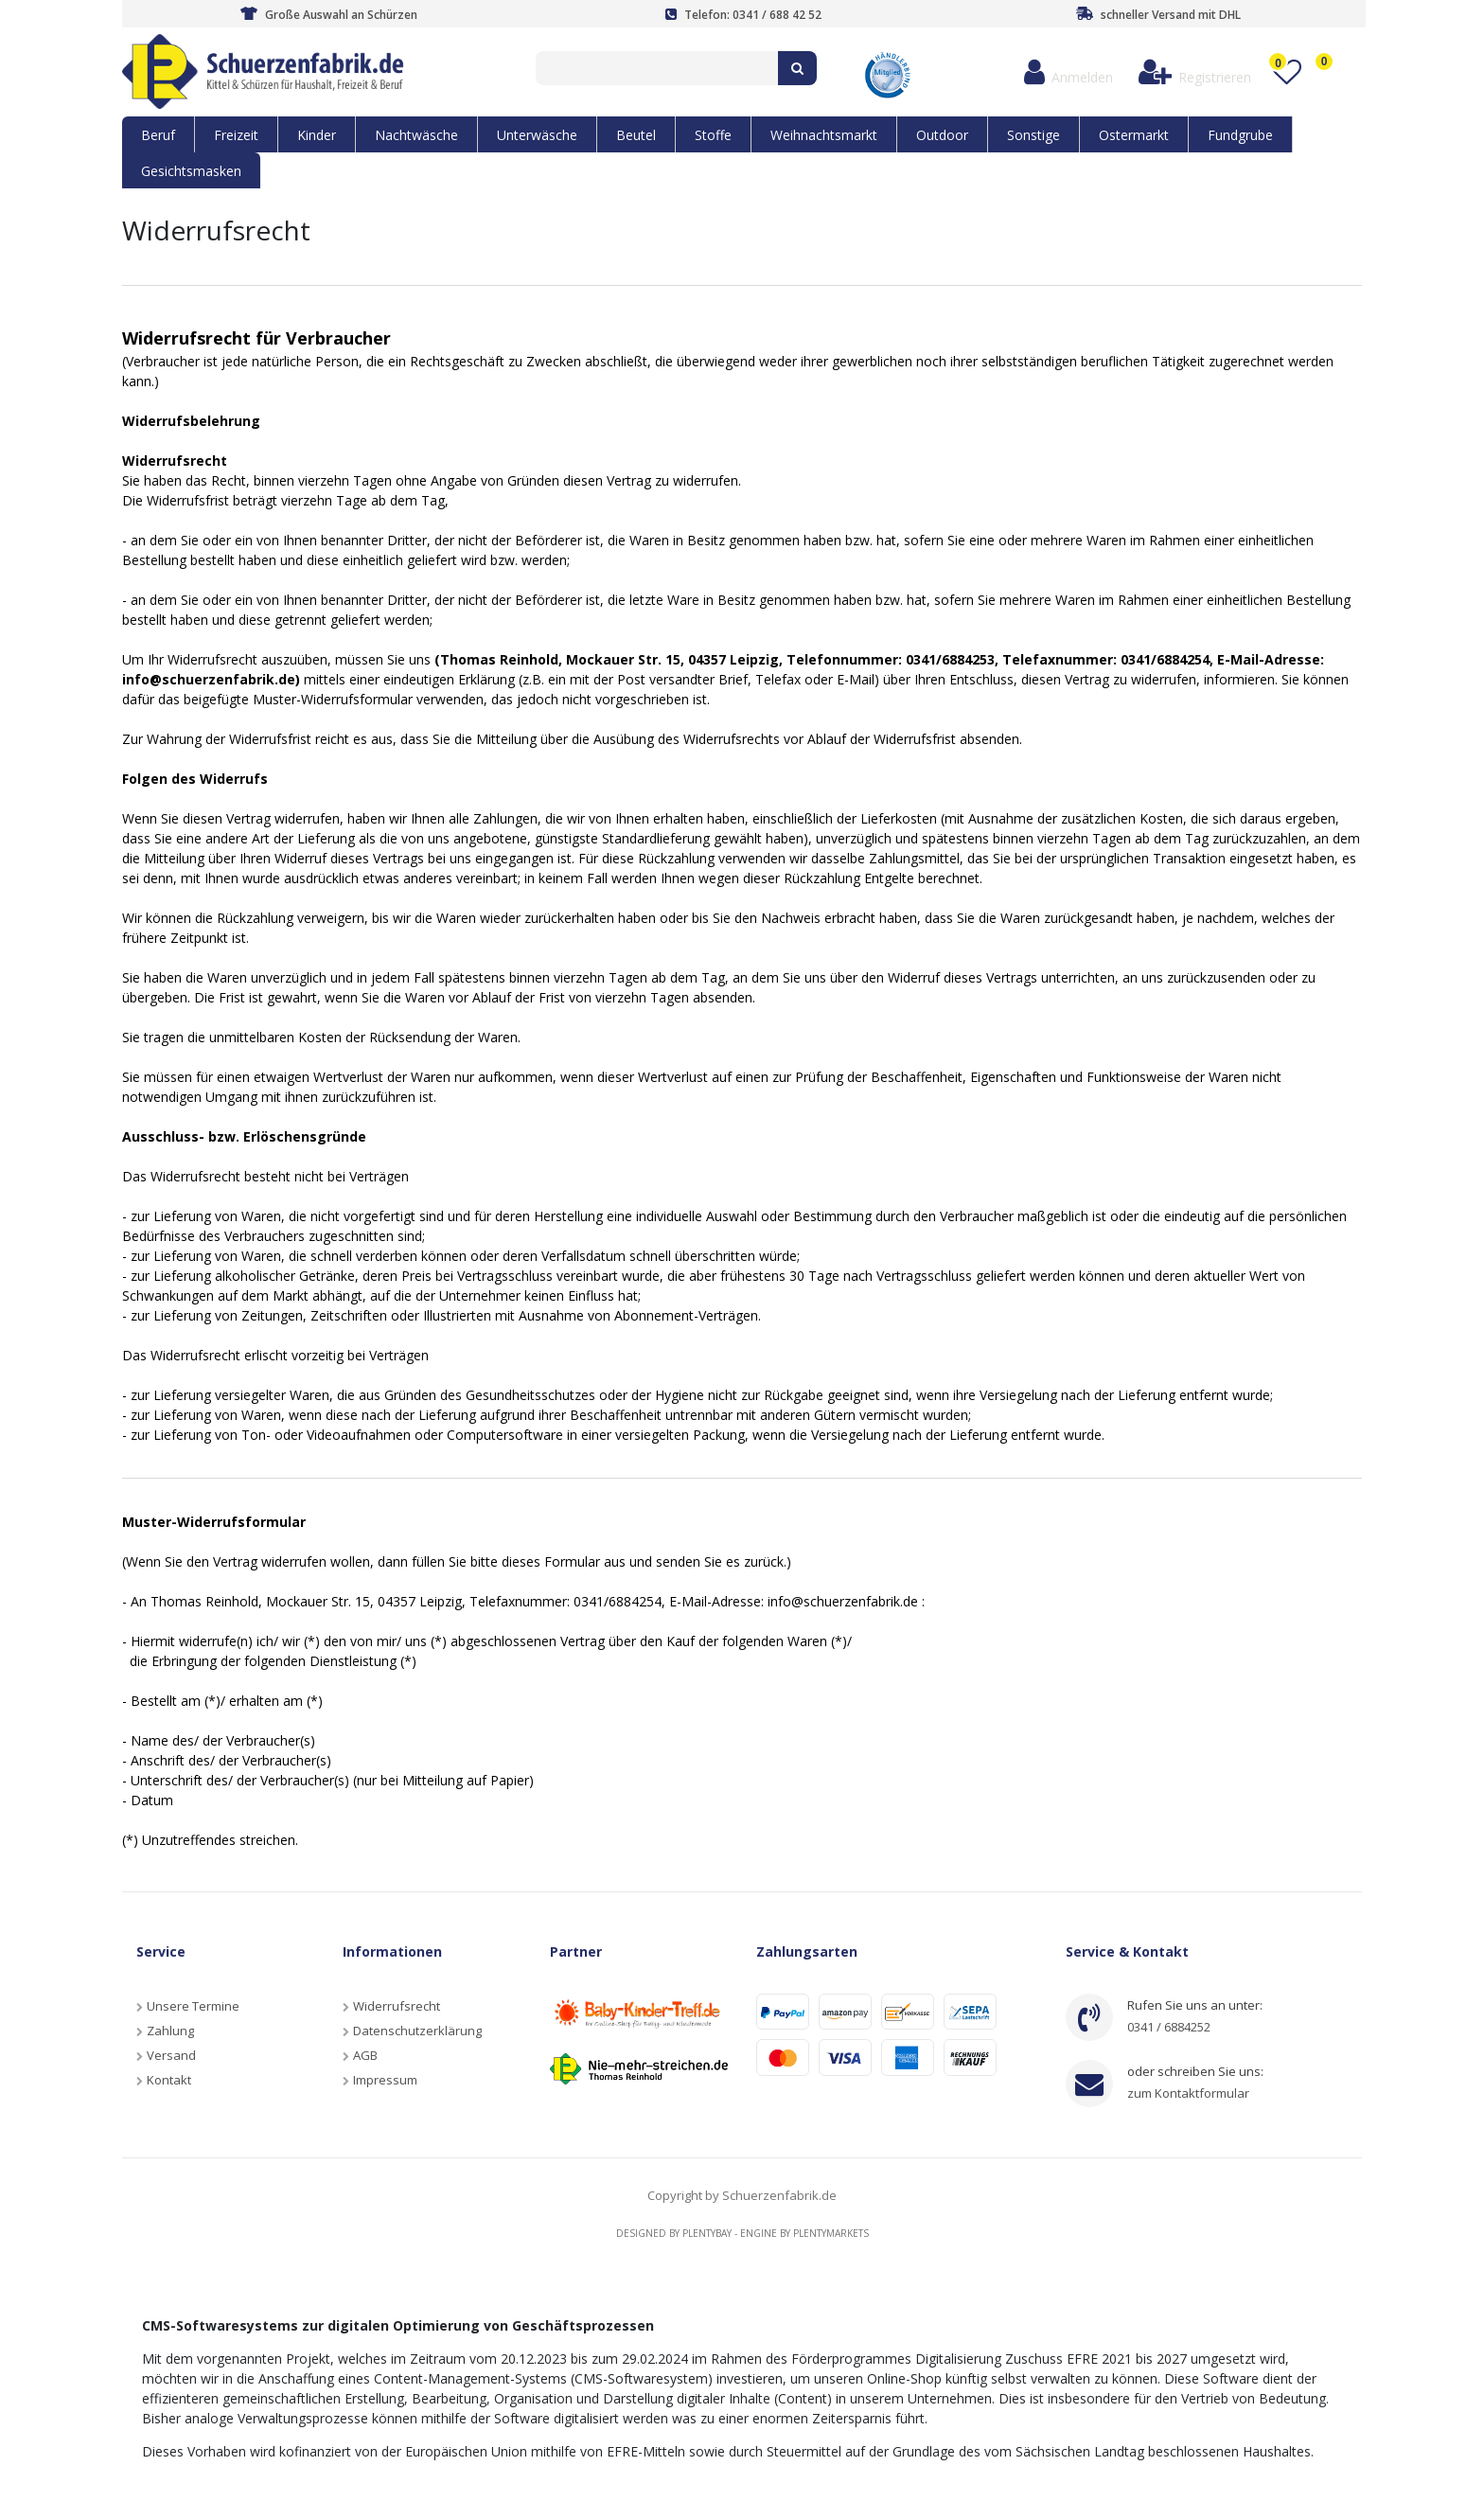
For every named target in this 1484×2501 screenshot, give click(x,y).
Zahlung (170, 2030)
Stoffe (713, 135)
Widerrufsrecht (396, 2005)
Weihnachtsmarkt (823, 135)
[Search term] (657, 68)
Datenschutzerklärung (417, 2030)
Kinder (316, 135)
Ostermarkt (1134, 135)
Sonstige (1033, 135)
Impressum (385, 2079)
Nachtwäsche (416, 135)
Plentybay (707, 2233)
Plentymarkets (831, 2233)
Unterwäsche (537, 135)
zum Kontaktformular (1188, 2093)
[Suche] (797, 68)
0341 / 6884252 (1168, 2026)
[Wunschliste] (1287, 72)
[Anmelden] (1068, 72)
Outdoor (942, 135)
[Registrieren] (1194, 72)
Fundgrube (1240, 135)
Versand (171, 2055)
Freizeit (236, 135)
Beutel (636, 135)
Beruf (158, 135)
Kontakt (169, 2079)
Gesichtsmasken (191, 171)
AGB (365, 2055)
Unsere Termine (193, 2005)
